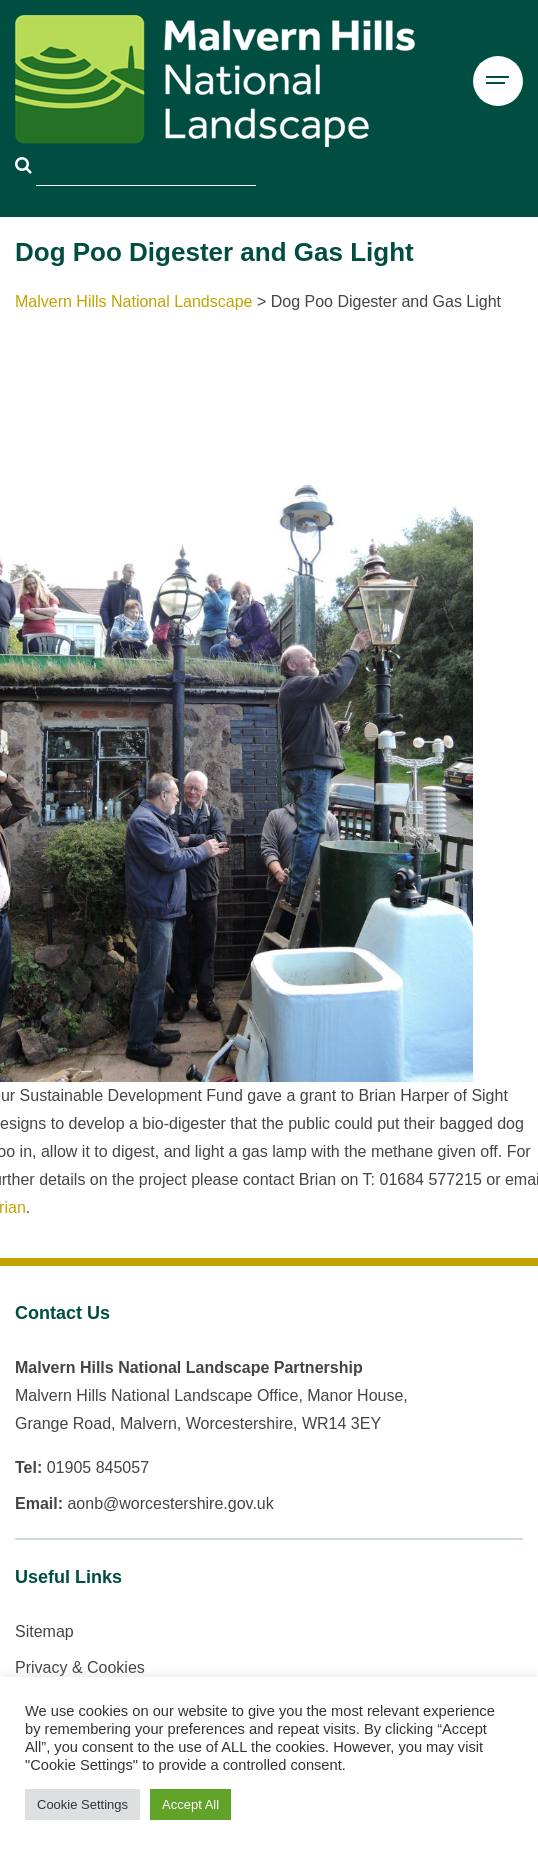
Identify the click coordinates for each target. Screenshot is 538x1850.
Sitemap (44, 1631)
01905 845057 (98, 1467)
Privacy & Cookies (80, 1667)
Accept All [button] (190, 1804)
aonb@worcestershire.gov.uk (170, 1503)
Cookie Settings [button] (82, 1804)
